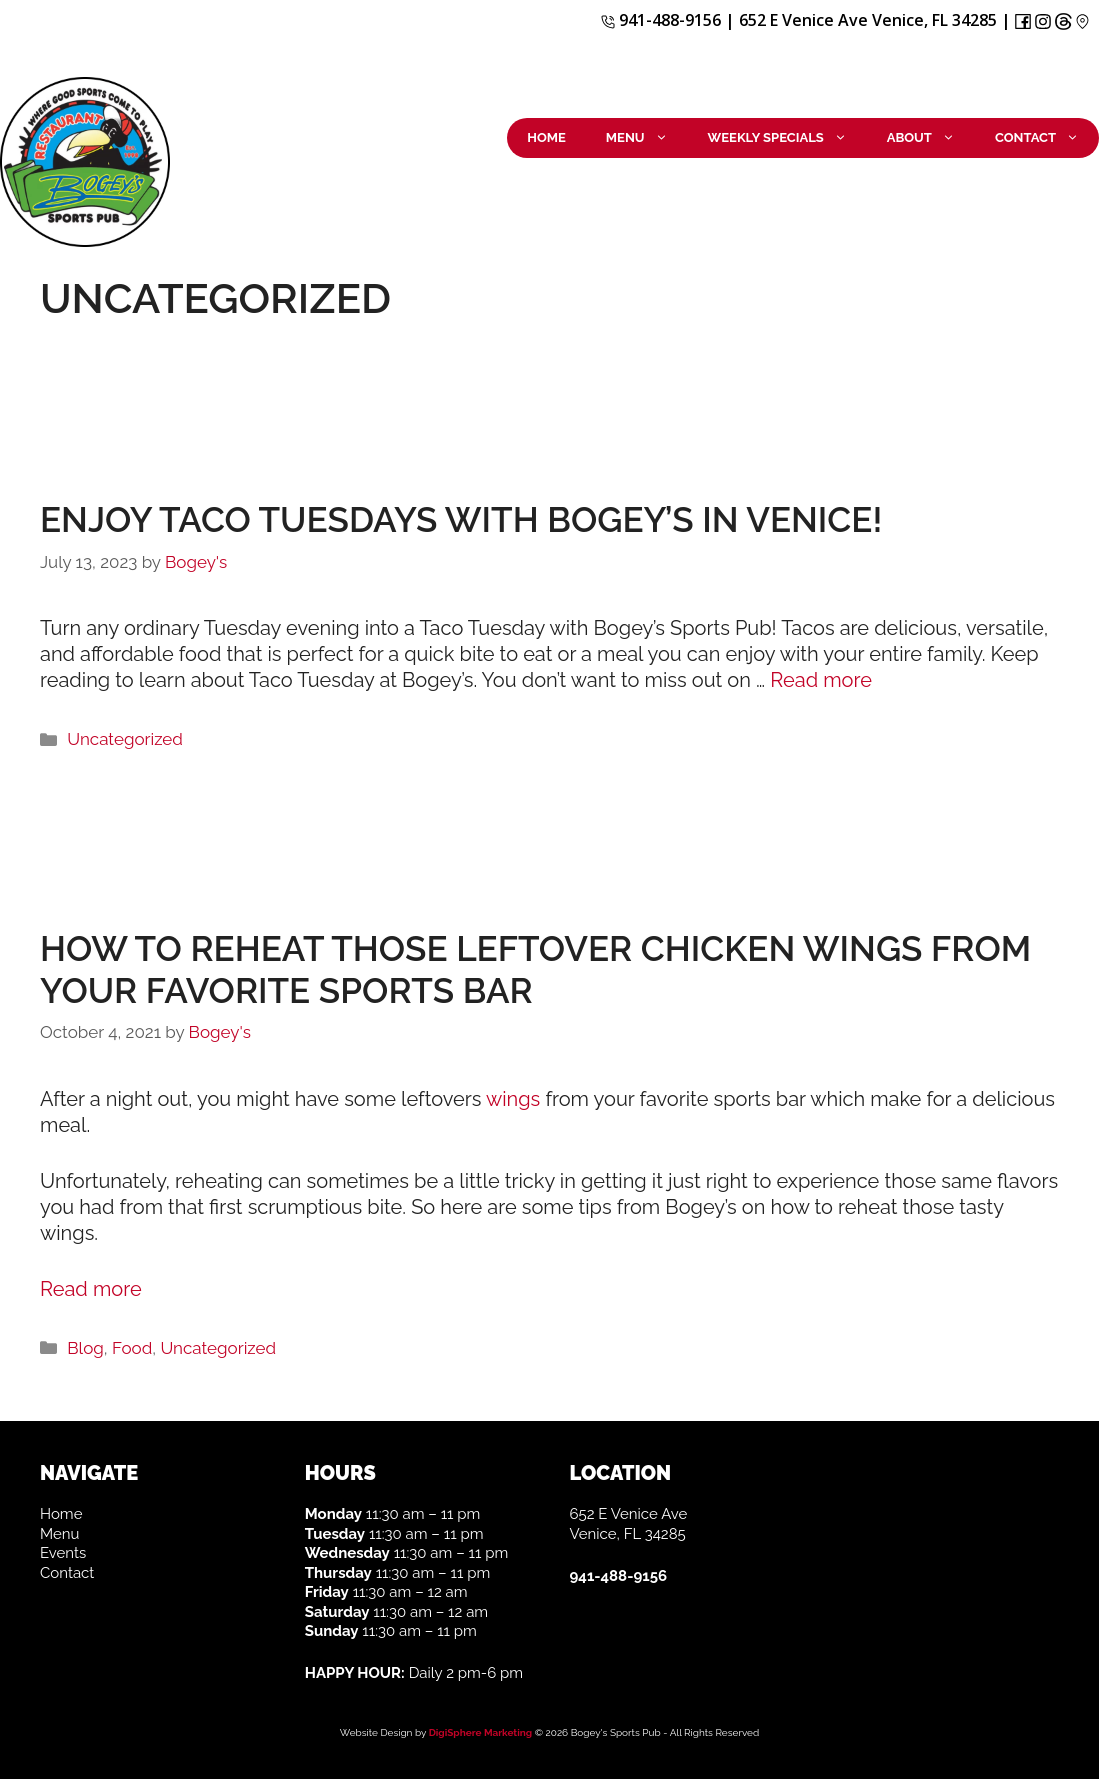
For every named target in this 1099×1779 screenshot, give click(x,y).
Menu (647, 138)
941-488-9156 (661, 20)
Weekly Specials (787, 138)
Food (132, 1348)
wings (513, 1099)
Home (546, 137)
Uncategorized (125, 739)
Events (63, 1553)
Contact (1047, 138)
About (931, 138)
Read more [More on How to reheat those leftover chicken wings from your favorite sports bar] (91, 1289)
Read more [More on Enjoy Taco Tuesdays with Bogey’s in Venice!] (821, 680)
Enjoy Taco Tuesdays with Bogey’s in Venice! (461, 519)
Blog (85, 1348)
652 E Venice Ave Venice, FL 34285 (868, 20)
